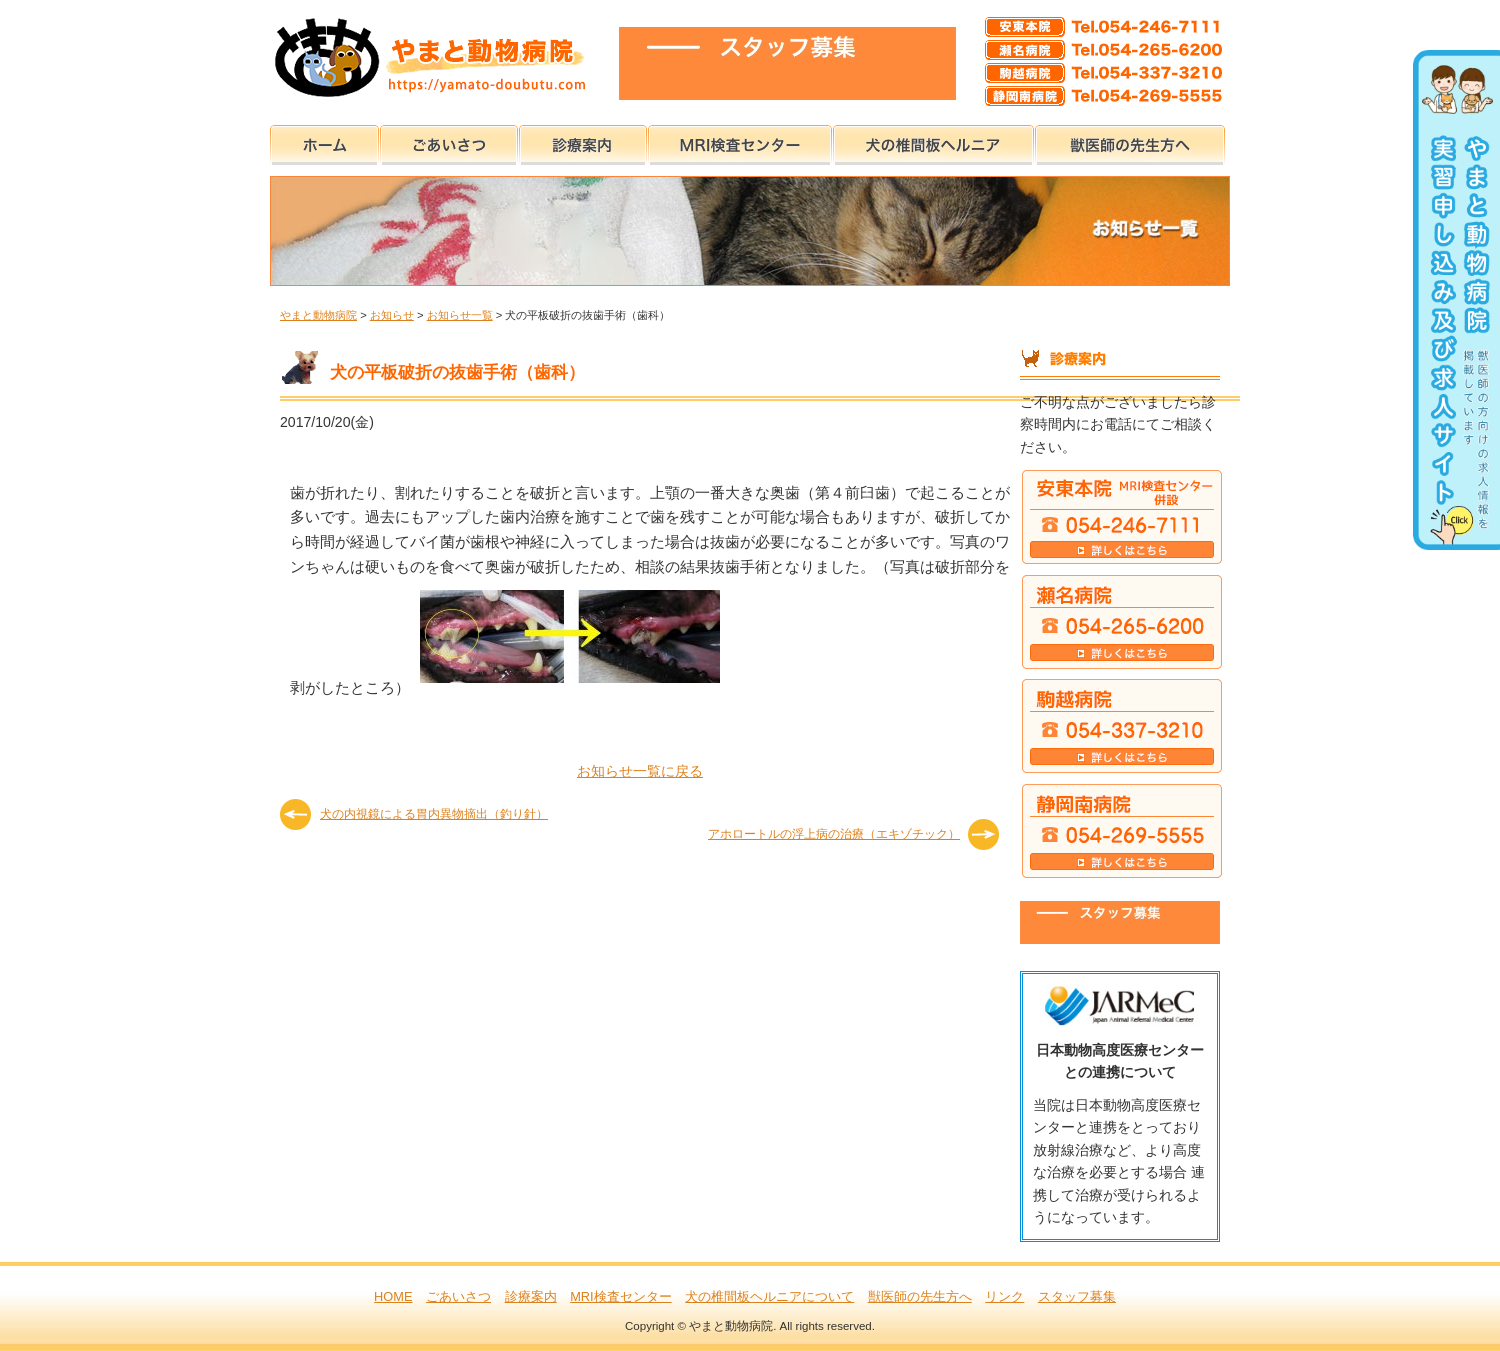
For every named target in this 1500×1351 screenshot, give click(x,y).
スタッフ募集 (1077, 1296)
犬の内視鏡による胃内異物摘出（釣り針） (434, 814)
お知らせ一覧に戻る (640, 771)
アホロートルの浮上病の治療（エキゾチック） (834, 834)
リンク (1004, 1296)
